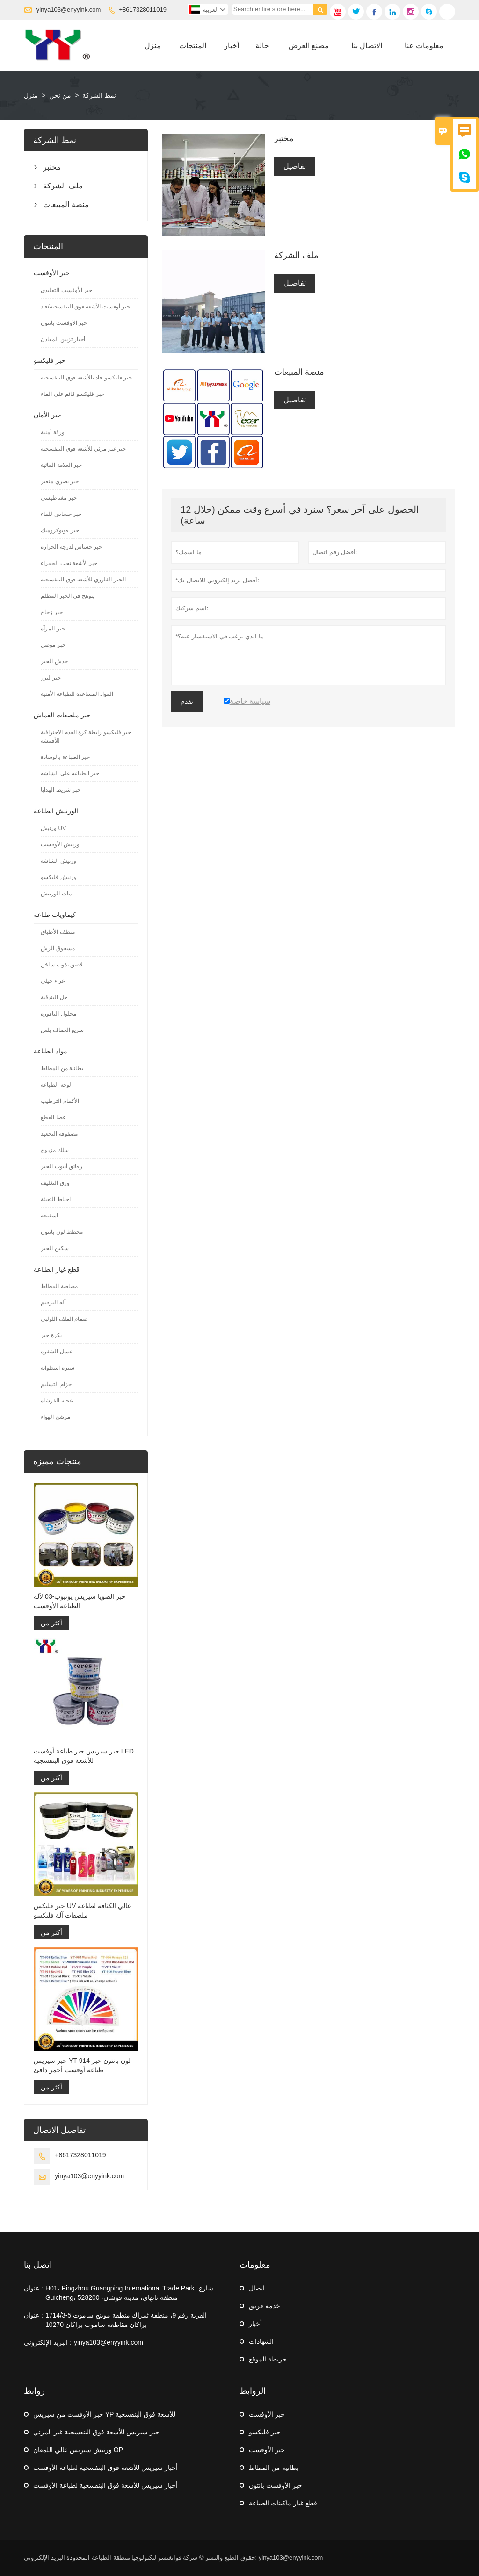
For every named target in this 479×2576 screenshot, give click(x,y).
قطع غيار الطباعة (57, 1269)
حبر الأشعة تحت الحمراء (69, 563)
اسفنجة (49, 1215)
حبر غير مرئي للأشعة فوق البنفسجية (83, 448)
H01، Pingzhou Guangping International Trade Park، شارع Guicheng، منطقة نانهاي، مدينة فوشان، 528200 (129, 2292)
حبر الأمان (47, 415)
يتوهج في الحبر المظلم (67, 596)
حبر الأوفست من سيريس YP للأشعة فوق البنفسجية (104, 2414)
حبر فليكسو (49, 360)
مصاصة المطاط (59, 1286)
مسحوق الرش (57, 948)
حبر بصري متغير (60, 481)
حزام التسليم (56, 1384)
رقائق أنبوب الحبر (61, 1166)
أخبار (231, 46)
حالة (262, 46)
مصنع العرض (309, 46)
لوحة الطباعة (56, 1084)
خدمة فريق (264, 2306)
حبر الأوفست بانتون (64, 323)
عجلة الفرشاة (57, 1400)
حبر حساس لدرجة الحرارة (71, 547)
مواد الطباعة (50, 1051)
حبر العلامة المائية (61, 465)
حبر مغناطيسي (58, 497)
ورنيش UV (53, 828)
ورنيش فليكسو (58, 877)
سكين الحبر (54, 1248)
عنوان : (33, 2288)
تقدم (187, 701)
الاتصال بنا (366, 46)
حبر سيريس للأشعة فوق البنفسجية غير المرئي (96, 2432)
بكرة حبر (51, 1335)
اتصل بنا (38, 2264)
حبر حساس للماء (61, 514)
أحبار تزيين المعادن (63, 339)
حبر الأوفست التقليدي (66, 290)
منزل (153, 46)
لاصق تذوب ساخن (62, 964)
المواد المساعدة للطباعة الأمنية (77, 694)
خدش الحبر (54, 661)
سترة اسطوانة (57, 1368)
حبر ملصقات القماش (62, 715)
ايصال (257, 2288)
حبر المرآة (53, 628)
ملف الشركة (62, 186)
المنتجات (192, 46)
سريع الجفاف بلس (62, 1030)
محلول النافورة (58, 1013)
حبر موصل (53, 645)
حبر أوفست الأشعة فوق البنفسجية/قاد (85, 306)
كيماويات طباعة (55, 914)
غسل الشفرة (56, 1351)
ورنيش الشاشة (58, 861)
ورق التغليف (55, 1183)
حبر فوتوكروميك (60, 530)
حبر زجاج (51, 612)
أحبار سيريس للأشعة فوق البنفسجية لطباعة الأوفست (105, 2467)
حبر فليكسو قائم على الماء (72, 394)
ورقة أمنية (52, 432)
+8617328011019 (143, 9)
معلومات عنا (424, 46)
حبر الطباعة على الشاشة (70, 773)
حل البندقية (54, 997)
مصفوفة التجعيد (59, 1134)
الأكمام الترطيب (60, 1101)
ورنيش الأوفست (60, 844)
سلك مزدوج (54, 1150)
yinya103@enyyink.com (68, 9)
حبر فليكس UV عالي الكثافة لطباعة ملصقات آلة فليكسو (82, 1910)
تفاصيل (294, 166)
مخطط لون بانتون (62, 1232)
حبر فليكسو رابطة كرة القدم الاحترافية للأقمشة (86, 736)
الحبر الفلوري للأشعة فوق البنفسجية (83, 579)
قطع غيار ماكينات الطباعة (283, 2503)
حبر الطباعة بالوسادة (65, 757)
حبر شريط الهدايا (60, 790)
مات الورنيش (56, 893)
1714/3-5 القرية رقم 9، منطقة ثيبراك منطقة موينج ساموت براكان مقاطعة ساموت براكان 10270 (126, 2319)
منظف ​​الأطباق (57, 932)
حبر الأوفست (52, 273)
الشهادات (261, 2341)
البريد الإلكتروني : (48, 2342)
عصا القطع (53, 1117)
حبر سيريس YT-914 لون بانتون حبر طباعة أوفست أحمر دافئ (82, 2065)
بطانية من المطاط (62, 1068)
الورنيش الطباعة (56, 811)
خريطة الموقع (268, 2359)
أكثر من (51, 1623)
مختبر (52, 167)
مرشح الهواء (55, 1417)
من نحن (60, 95)
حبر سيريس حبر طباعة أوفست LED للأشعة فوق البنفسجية (84, 1755)
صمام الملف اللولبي (64, 1319)
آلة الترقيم (53, 1302)
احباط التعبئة (55, 1199)
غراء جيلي (52, 981)
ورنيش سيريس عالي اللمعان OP (78, 2450)
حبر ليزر (50, 677)
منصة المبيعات (65, 204)
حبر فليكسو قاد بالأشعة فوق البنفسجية (86, 377)
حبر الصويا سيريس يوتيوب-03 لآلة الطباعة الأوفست (80, 1601)
